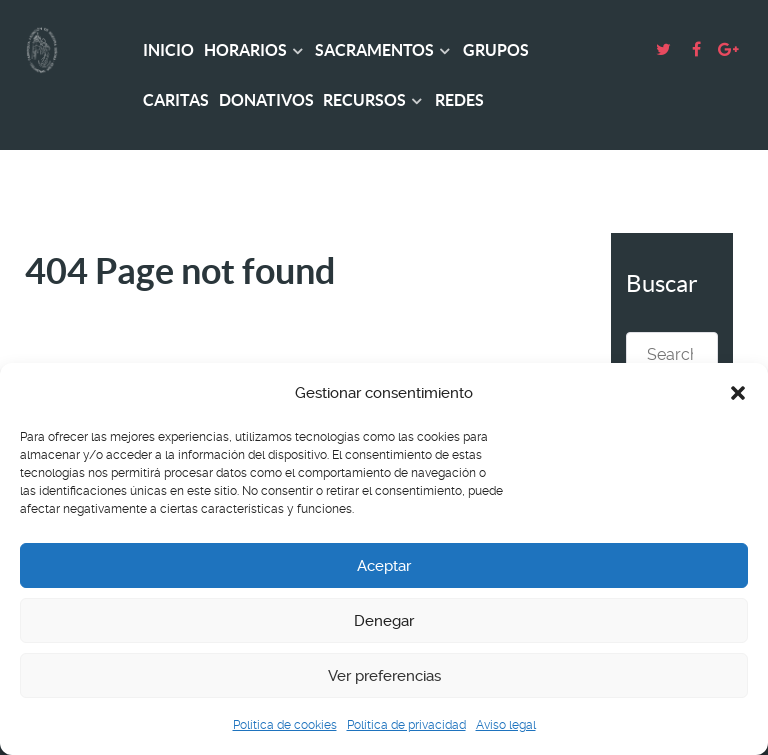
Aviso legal (506, 725)
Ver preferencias (384, 676)
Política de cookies (285, 725)
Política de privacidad (406, 725)
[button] (738, 393)
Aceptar (384, 566)
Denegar (384, 621)
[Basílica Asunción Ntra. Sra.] (57, 50)
